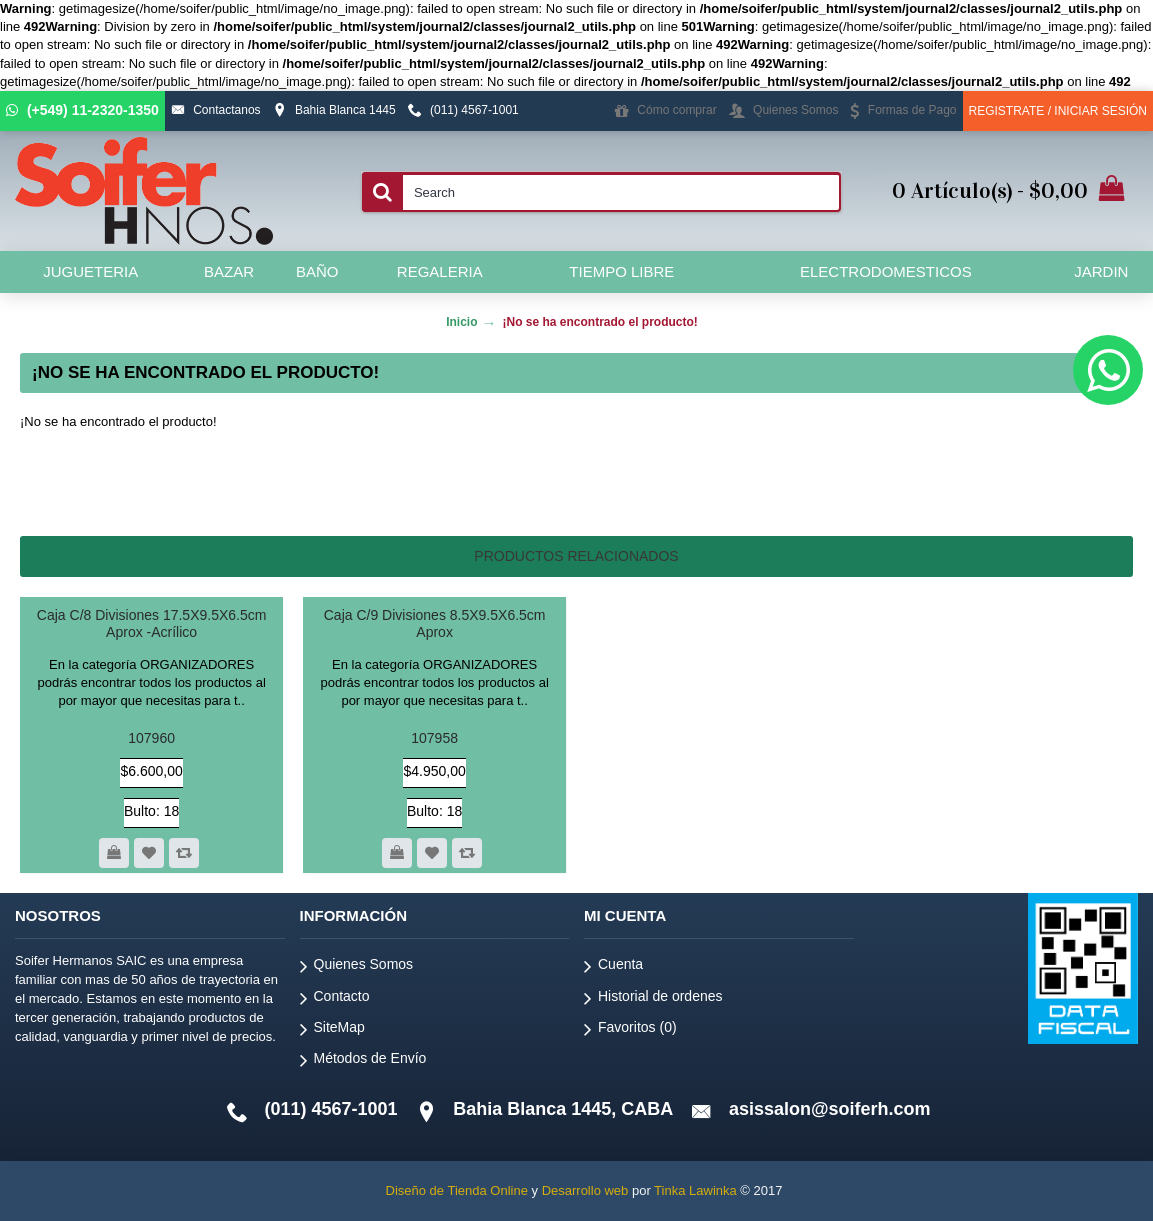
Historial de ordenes (653, 999)
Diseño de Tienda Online (457, 1190)
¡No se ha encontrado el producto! (599, 322)
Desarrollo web (585, 1190)
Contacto (335, 999)
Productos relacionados (576, 556)
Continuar (1067, 483)
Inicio (461, 322)
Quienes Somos (357, 967)
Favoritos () (630, 1030)
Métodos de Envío (363, 1061)
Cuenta (613, 967)
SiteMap (332, 1030)
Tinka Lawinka (695, 1190)
